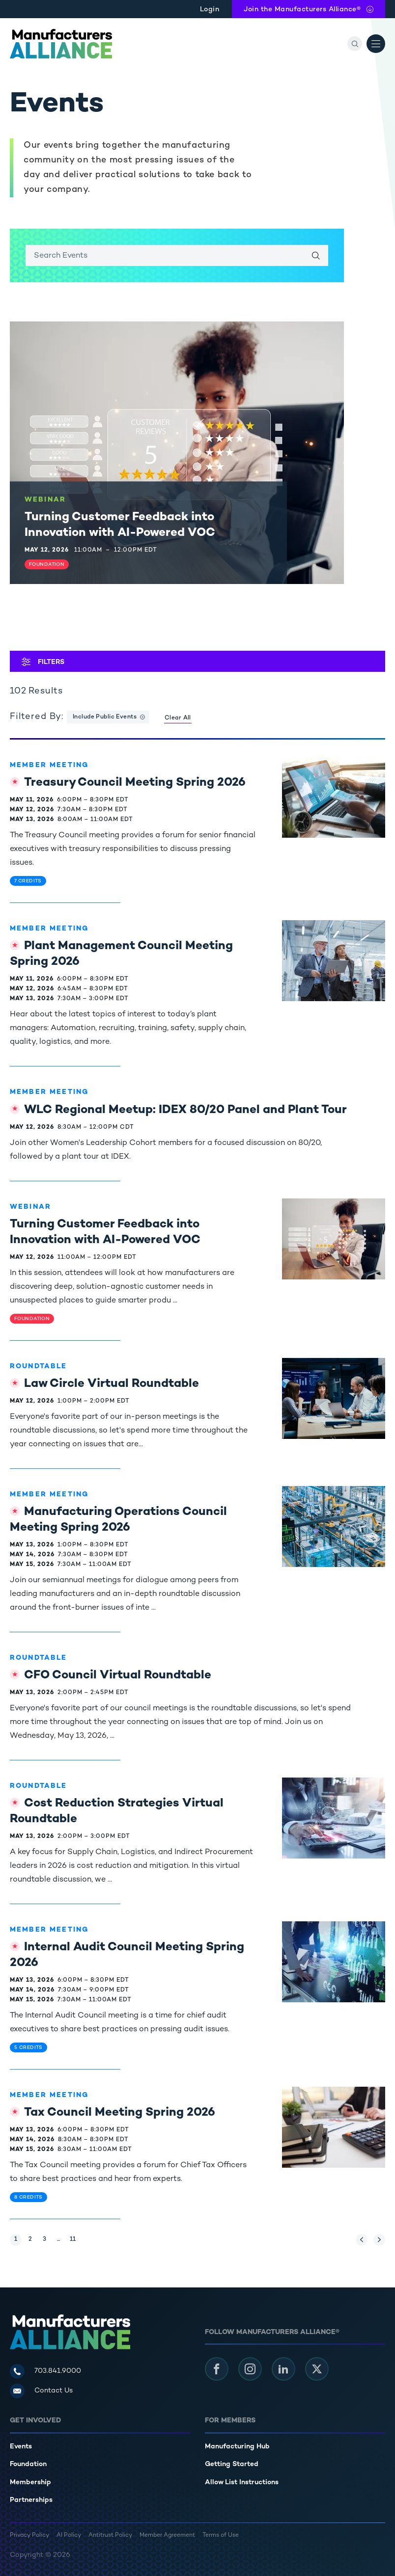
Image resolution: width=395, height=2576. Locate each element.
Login (210, 9)
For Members (230, 2420)
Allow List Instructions (242, 2482)
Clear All (178, 718)
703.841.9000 (57, 2371)
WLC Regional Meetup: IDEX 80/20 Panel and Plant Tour (185, 1110)
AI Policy (68, 2535)
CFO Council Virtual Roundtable (117, 1676)
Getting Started (231, 2464)
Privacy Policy (29, 2535)
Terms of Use (220, 2535)
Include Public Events (105, 717)
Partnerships (31, 2500)
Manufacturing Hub (237, 2446)
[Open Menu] (376, 43)
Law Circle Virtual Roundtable (111, 1384)
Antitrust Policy (110, 2535)
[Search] (354, 43)
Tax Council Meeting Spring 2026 (119, 2113)
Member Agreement (167, 2535)
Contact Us (53, 2390)
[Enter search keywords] (177, 255)
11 (74, 2238)
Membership (30, 2482)
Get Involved (35, 2420)
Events (21, 2446)
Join (302, 9)
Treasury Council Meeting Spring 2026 (135, 783)
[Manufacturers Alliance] (61, 43)
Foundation (28, 2464)
